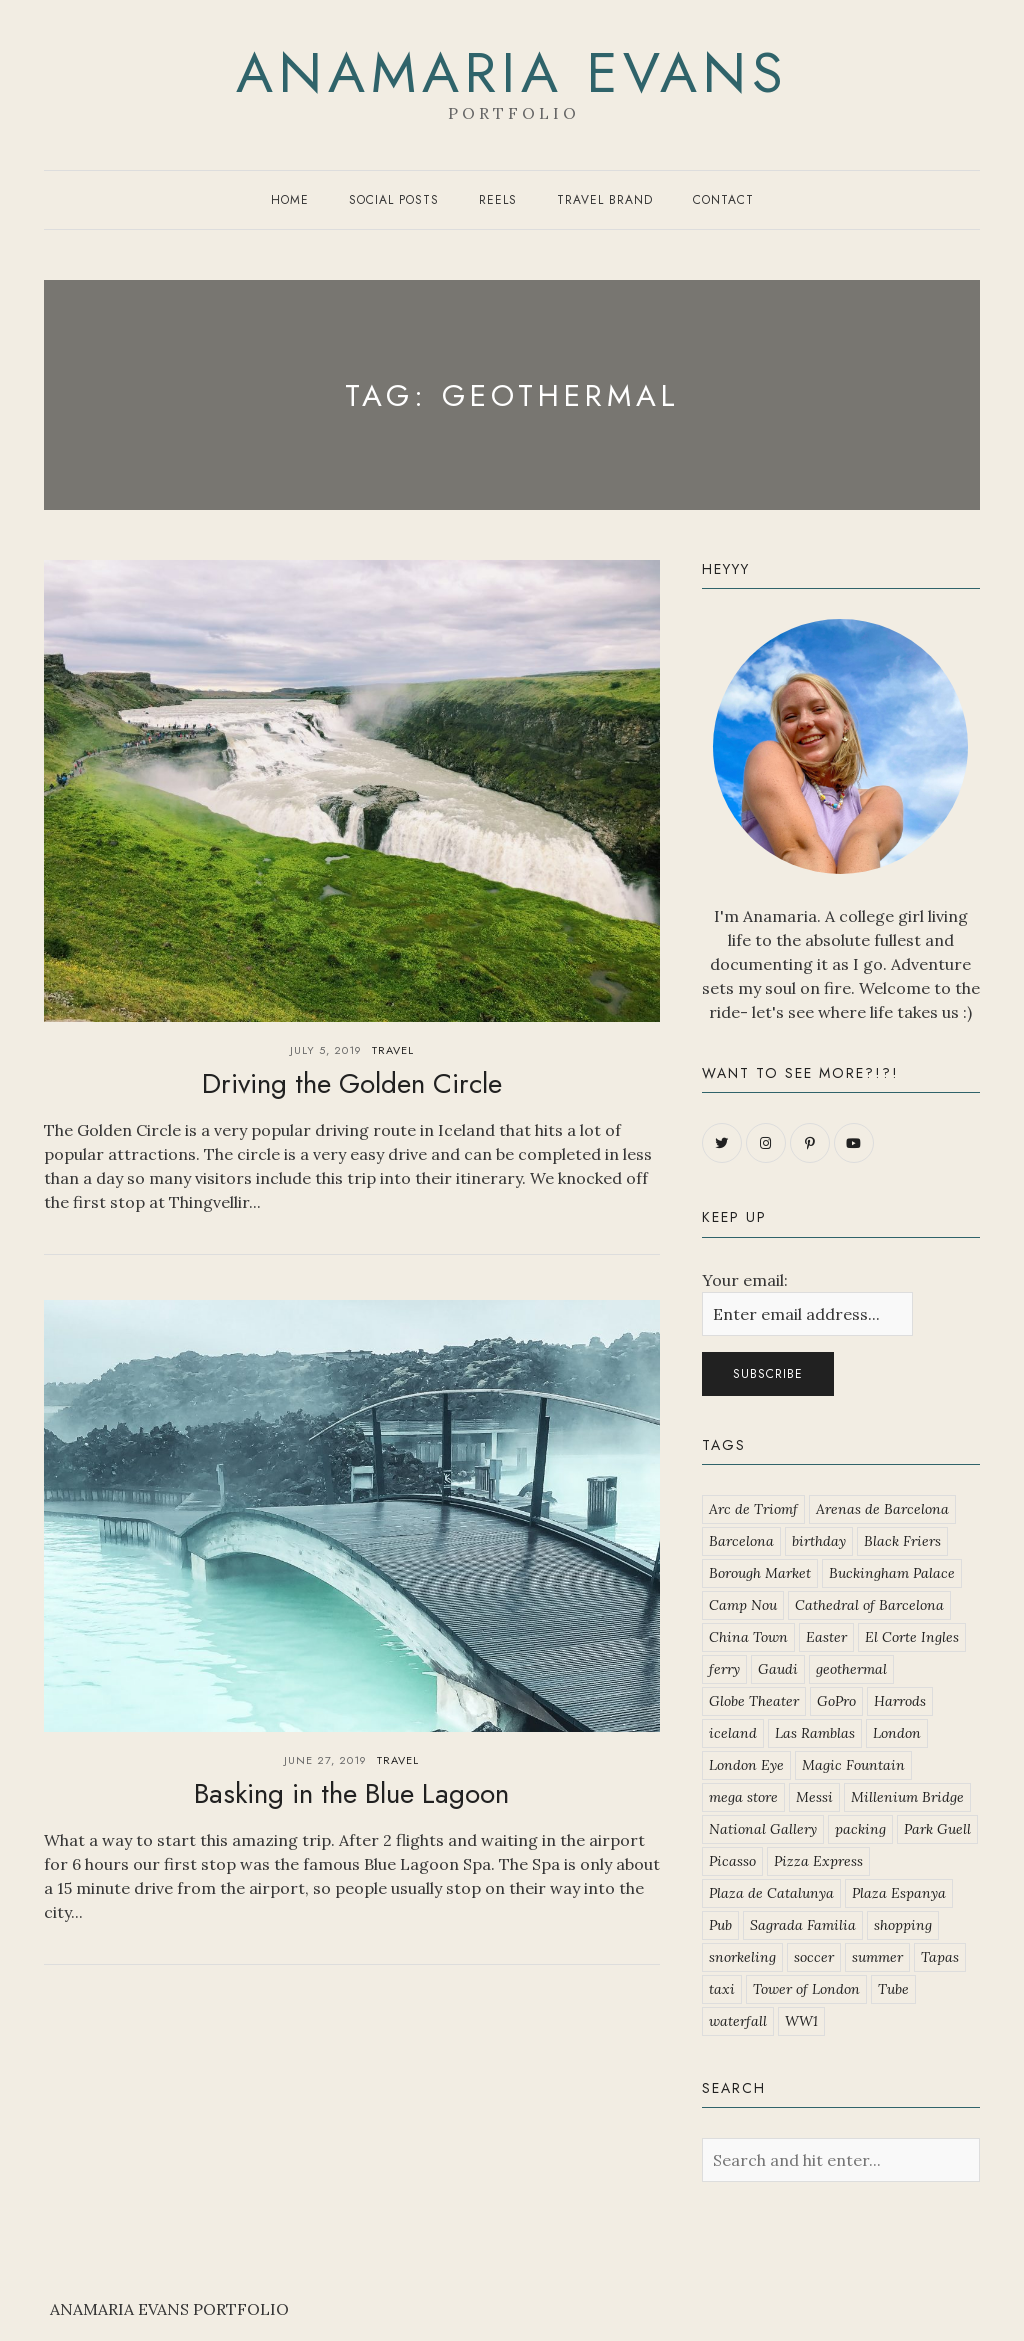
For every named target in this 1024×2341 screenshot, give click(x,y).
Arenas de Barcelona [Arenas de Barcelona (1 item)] (882, 1509)
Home (290, 200)
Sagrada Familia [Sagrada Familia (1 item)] (803, 1925)
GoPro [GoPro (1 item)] (836, 1701)
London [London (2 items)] (897, 1733)
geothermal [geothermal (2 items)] (851, 1669)
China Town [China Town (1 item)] (748, 1637)
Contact (723, 200)
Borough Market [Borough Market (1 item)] (760, 1573)
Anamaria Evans (512, 73)
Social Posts (394, 200)
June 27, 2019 (325, 1760)
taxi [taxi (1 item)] (722, 1989)
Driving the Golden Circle (352, 1083)
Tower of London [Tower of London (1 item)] (806, 1989)
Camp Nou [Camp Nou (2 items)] (743, 1605)
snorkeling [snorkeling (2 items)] (742, 1957)
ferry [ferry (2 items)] (724, 1669)
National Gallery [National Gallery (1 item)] (763, 1829)
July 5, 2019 (326, 1050)
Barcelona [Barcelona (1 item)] (741, 1541)
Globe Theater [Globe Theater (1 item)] (754, 1701)
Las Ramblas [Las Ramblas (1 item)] (815, 1733)
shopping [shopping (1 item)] (903, 1925)
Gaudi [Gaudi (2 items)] (778, 1669)
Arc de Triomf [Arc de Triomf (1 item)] (753, 1509)
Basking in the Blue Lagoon (351, 1793)
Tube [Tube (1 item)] (893, 1989)
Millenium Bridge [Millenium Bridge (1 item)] (907, 1797)
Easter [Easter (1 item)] (826, 1637)
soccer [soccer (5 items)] (814, 1957)
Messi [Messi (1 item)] (814, 1797)
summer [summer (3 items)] (877, 1957)
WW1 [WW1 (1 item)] (801, 2021)
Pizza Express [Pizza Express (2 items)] (818, 1861)
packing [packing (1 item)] (860, 1829)
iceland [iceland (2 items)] (733, 1733)
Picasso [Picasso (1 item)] (732, 1861)
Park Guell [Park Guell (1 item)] (937, 1829)
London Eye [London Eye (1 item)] (746, 1765)
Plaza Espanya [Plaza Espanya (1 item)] (899, 1893)
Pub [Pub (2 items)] (720, 1925)
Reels (498, 200)
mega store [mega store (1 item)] (743, 1797)
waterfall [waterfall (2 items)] (738, 2021)
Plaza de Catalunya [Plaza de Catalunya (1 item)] (771, 1893)
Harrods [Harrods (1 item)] (900, 1701)
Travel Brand (605, 200)
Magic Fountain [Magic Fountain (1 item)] (853, 1765)
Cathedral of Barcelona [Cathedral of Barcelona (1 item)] (869, 1605)
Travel (393, 1050)
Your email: (745, 1280)
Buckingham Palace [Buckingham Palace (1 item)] (892, 1573)
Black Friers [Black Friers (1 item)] (902, 1541)
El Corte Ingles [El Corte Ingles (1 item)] (912, 1637)
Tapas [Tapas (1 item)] (940, 1957)
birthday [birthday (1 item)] (819, 1541)
